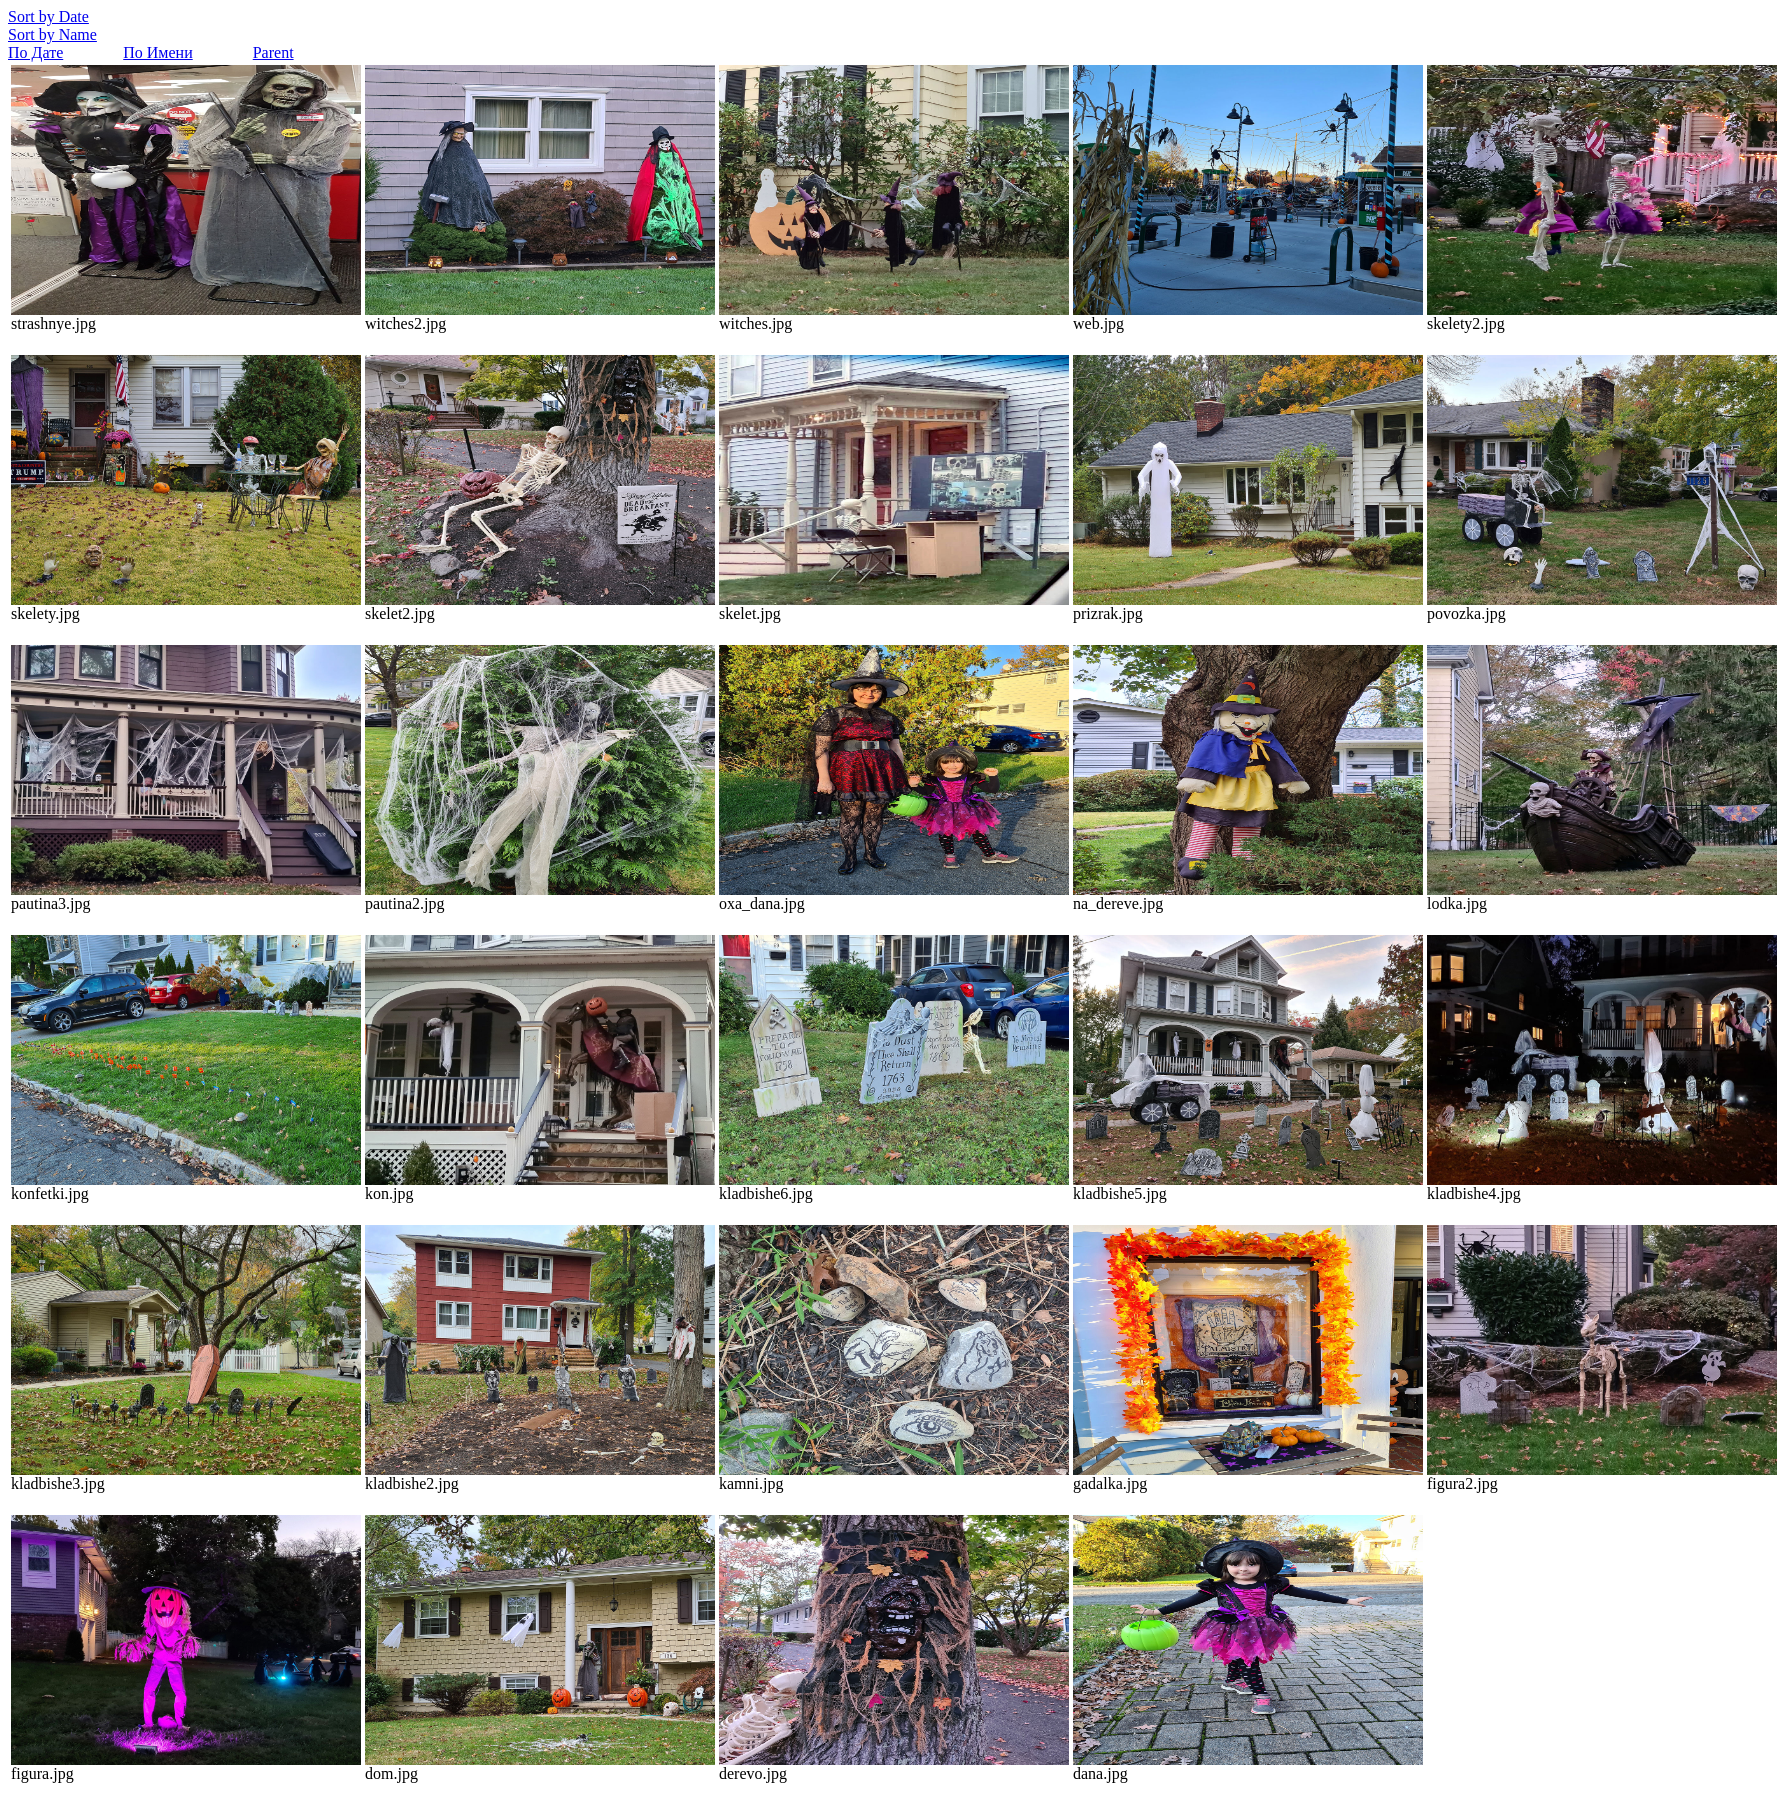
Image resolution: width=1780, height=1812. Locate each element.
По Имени (157, 52)
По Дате (35, 52)
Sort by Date (48, 16)
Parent (273, 52)
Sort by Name (52, 34)
